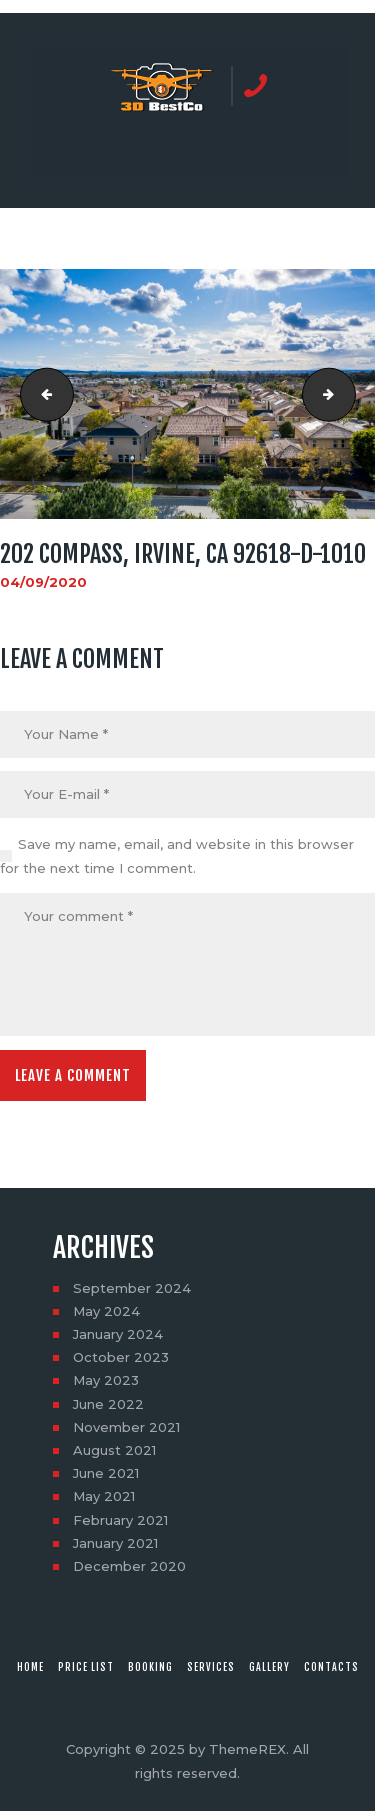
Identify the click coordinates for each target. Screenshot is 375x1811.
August (114, 1450)
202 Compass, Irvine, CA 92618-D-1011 (349, 394)
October (121, 1357)
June (108, 1404)
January (118, 1334)
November (126, 1427)
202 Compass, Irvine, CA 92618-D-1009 (41, 394)
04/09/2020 (43, 582)
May (106, 1311)
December (129, 1566)
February (120, 1520)
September (132, 1288)
